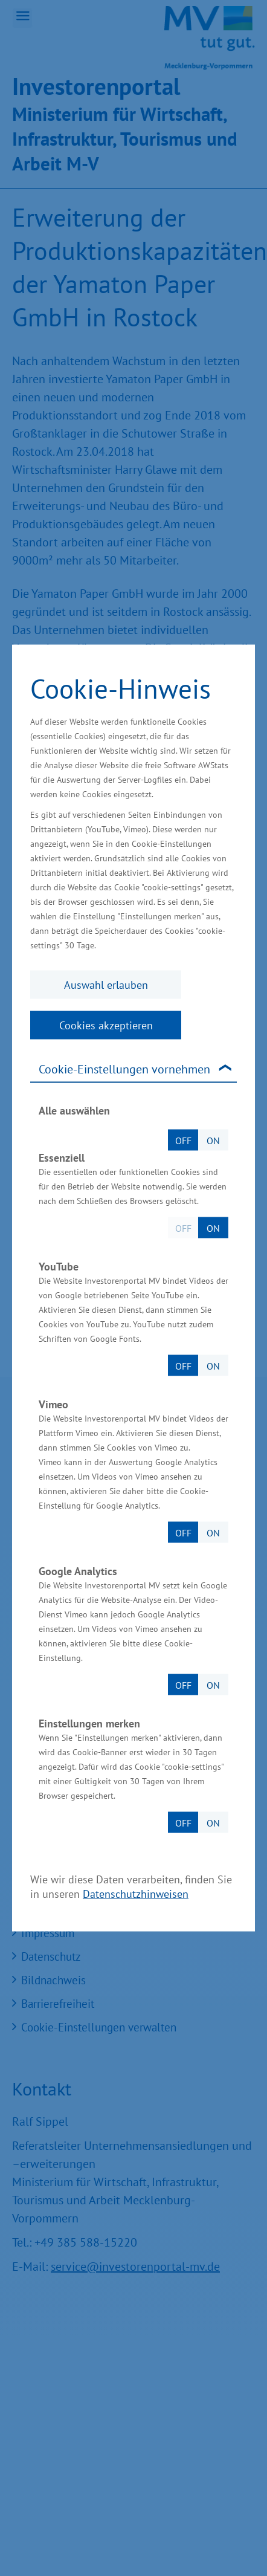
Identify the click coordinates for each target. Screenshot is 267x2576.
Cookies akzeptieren (106, 1025)
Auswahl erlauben (106, 985)
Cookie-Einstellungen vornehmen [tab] (124, 1069)
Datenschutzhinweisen (135, 1894)
